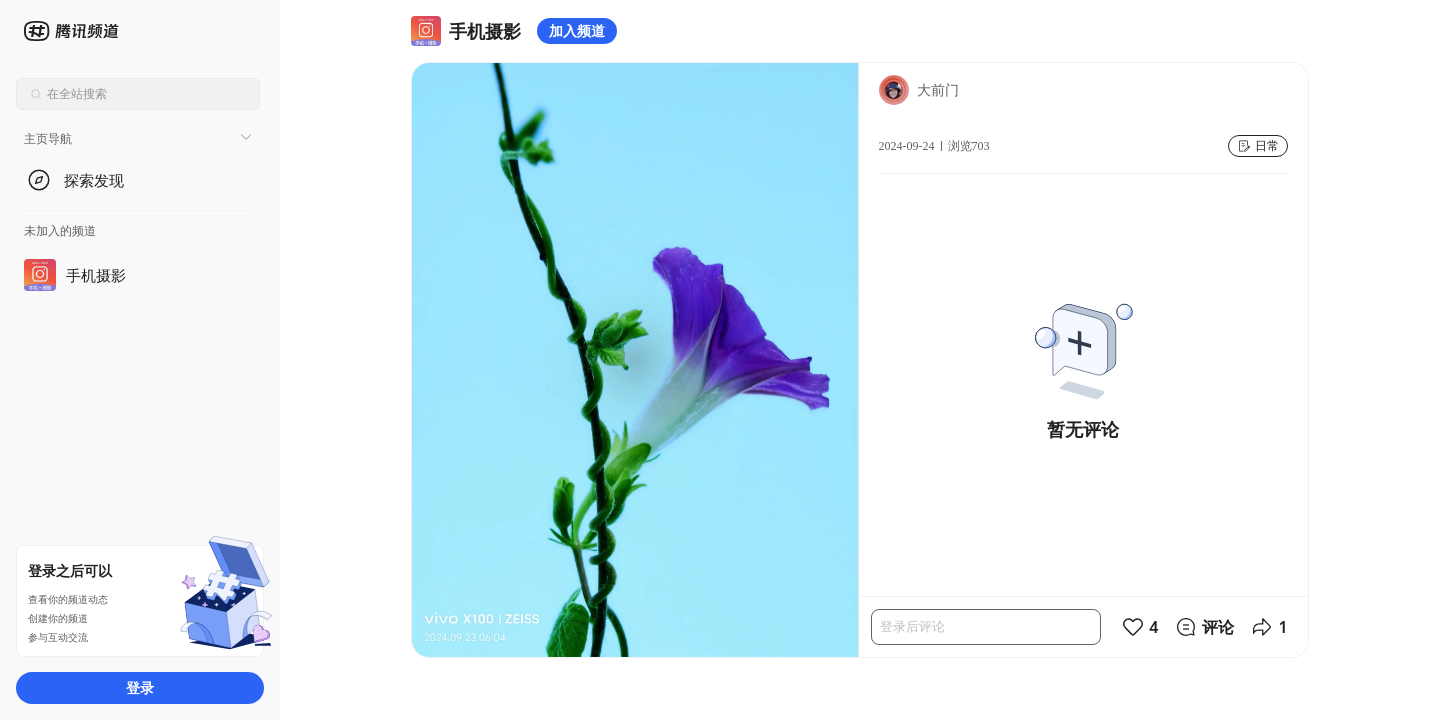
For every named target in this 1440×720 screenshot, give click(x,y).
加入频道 (577, 30)
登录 (140, 687)
